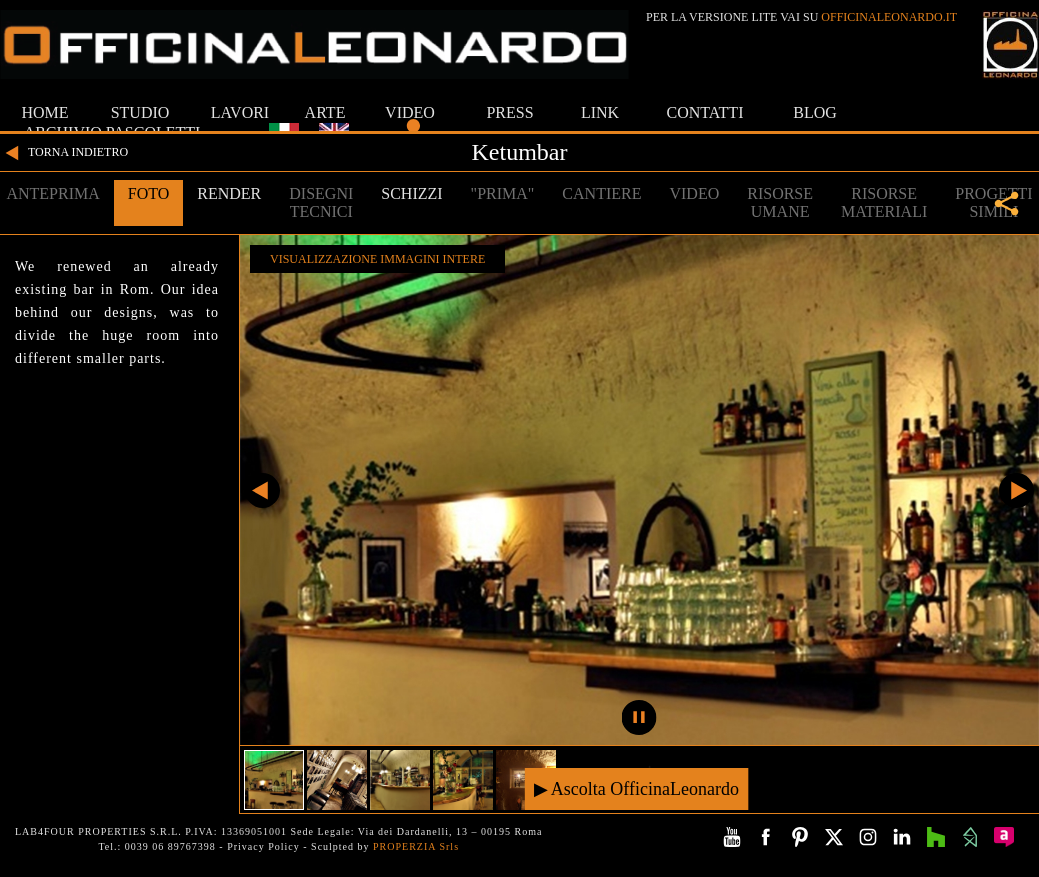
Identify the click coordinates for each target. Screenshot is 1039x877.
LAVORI (240, 112)
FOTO (149, 193)
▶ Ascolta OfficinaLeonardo (636, 788)
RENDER (229, 193)
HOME (44, 112)
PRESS (509, 112)
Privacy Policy (263, 846)
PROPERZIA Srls (416, 846)
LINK (600, 112)
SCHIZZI (411, 193)
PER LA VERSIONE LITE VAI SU (801, 17)
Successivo (1016, 490)
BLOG (815, 112)
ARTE (325, 112)
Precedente (262, 490)
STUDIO (140, 112)
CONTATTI (705, 112)
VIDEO (410, 112)
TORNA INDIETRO (64, 153)
